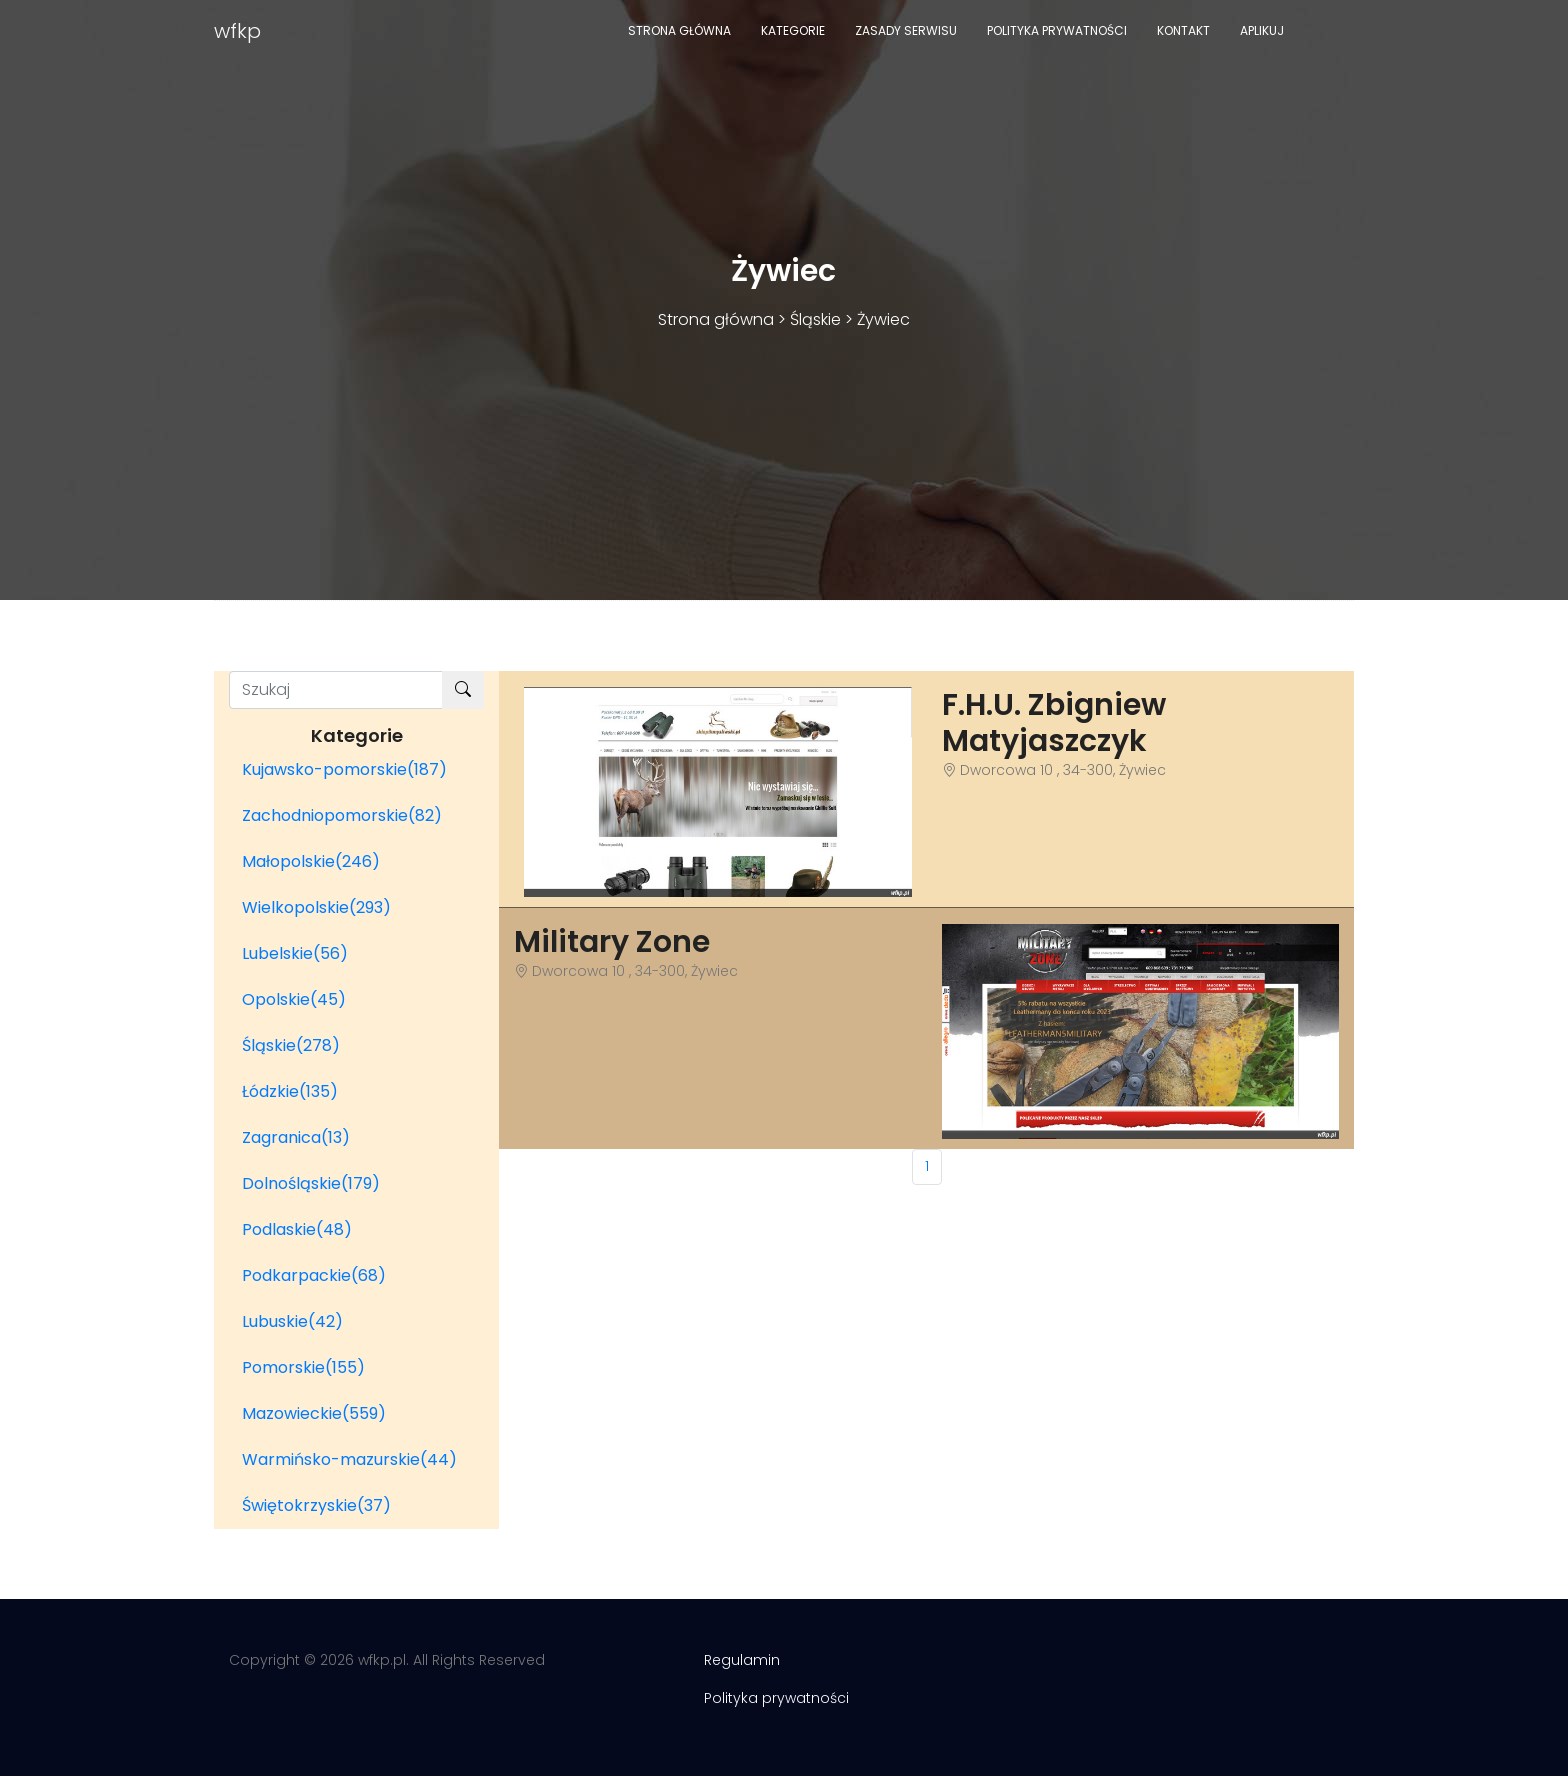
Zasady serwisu (906, 30)
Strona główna (679, 30)
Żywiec (883, 319)
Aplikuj (1262, 30)
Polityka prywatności (1057, 30)
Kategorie (793, 30)
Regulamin (742, 1660)
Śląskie (815, 319)
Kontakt (1183, 30)
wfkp (237, 31)
